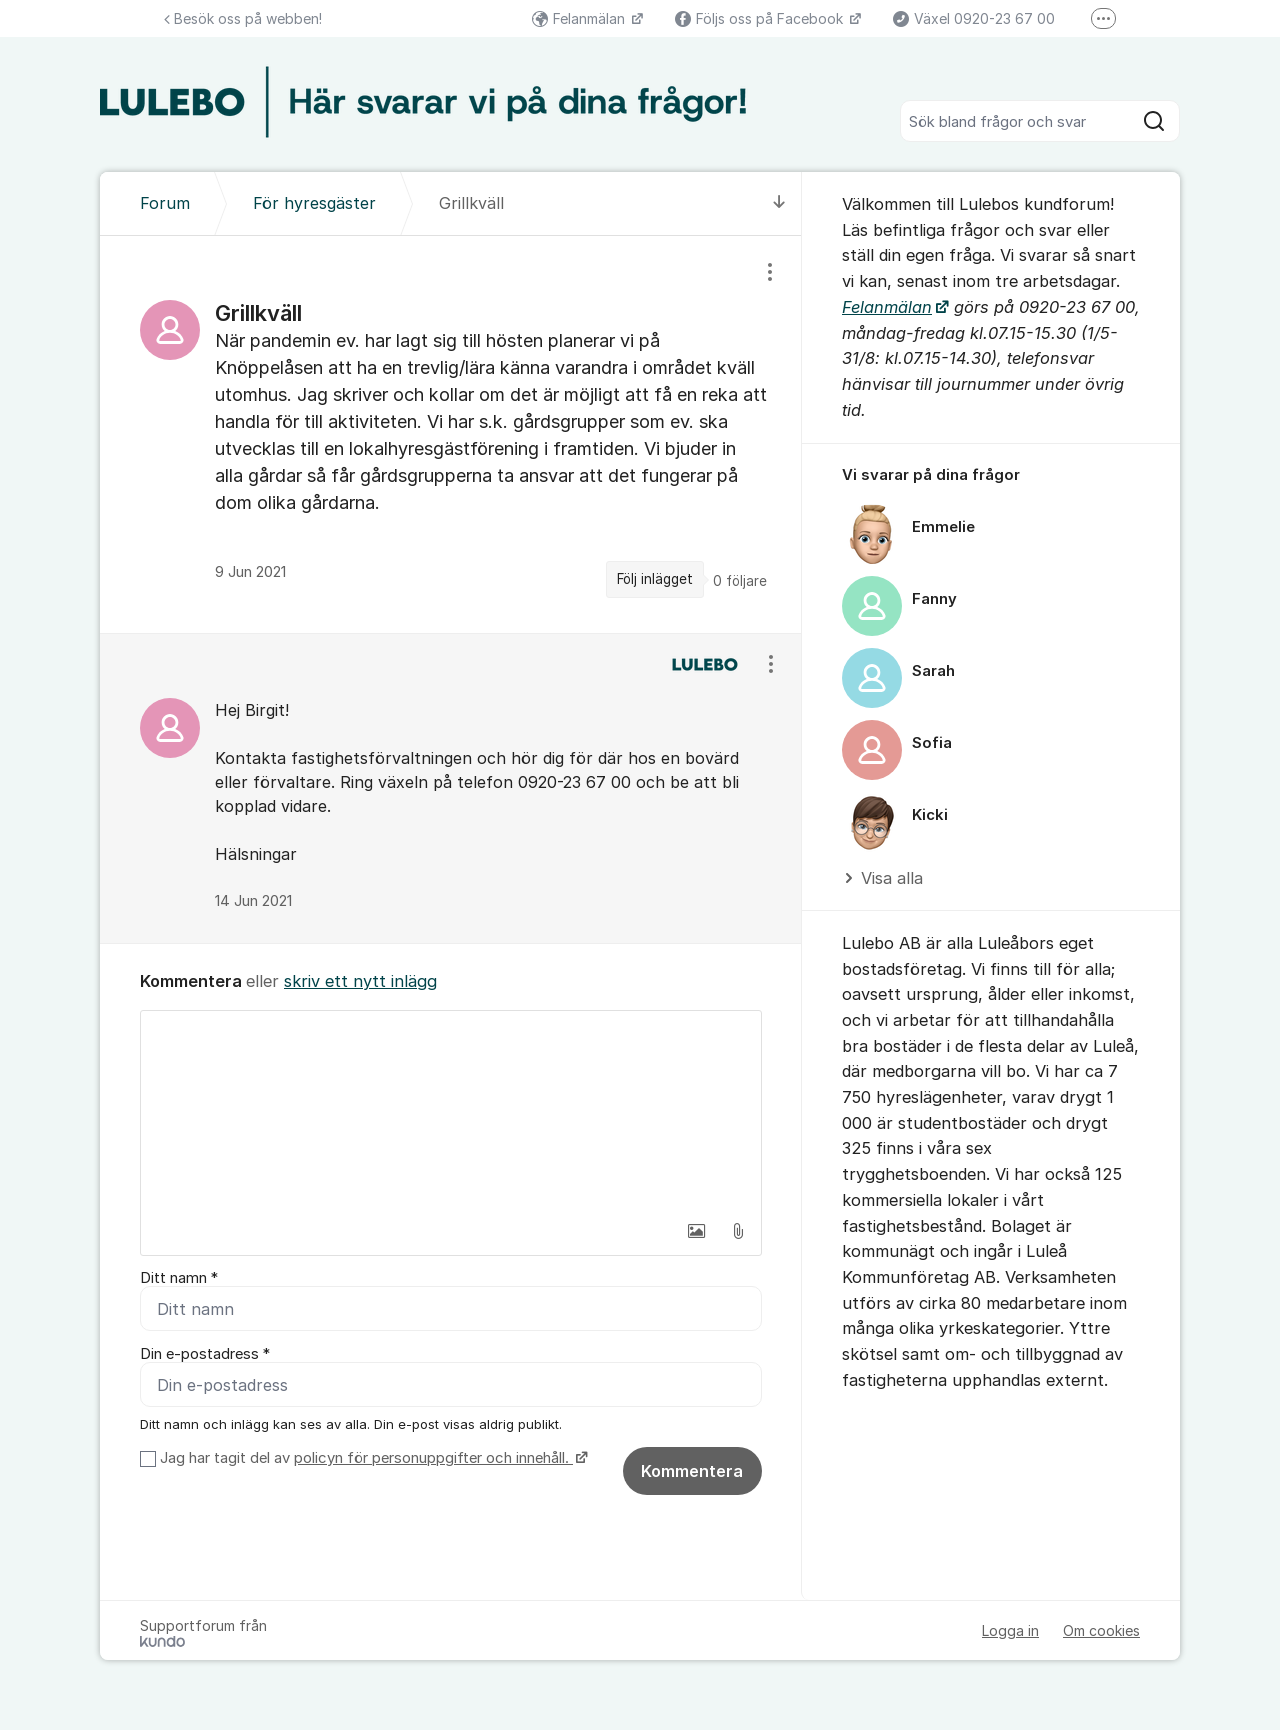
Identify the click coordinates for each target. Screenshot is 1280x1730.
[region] (451, 434)
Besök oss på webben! (243, 18)
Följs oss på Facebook (761, 18)
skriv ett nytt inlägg (360, 981)
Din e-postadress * (205, 1354)
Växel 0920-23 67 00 (974, 18)
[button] (696, 1231)
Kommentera (692, 1471)
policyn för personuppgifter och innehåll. (433, 1458)
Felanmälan (580, 18)
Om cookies (1101, 1630)
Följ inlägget (655, 579)
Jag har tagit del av (371, 1458)
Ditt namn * (179, 1278)
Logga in (1010, 1630)
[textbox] (451, 1111)
